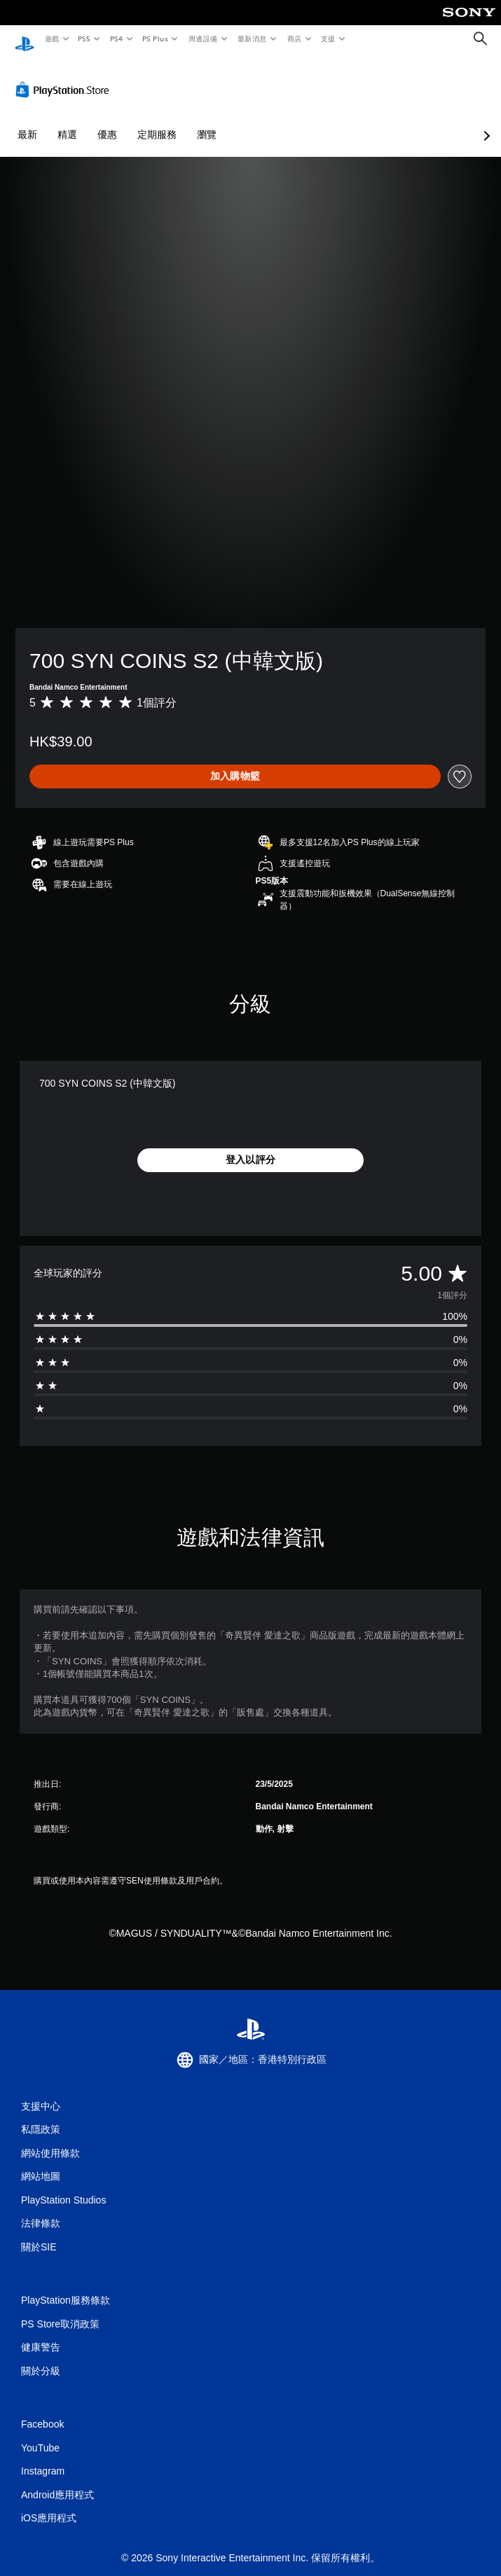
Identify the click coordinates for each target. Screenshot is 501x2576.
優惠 (107, 121)
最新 (27, 121)
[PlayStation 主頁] (24, 39)
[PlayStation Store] (65, 76)
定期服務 (157, 121)
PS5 (84, 38)
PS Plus (155, 38)
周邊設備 (202, 38)
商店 (294, 38)
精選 (67, 121)
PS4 (116, 38)
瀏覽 (207, 121)
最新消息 (252, 38)
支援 (327, 38)
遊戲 (51, 38)
